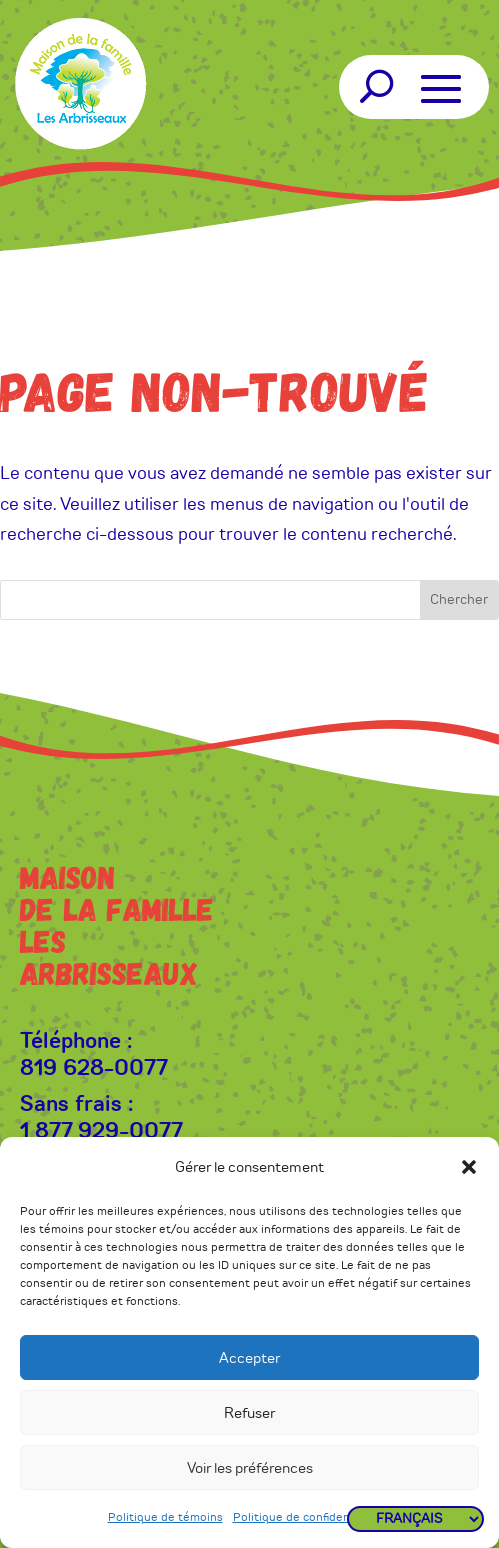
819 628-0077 (94, 1068)
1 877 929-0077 (101, 1131)
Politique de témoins (165, 1517)
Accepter (249, 1358)
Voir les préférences (250, 1468)
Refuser (249, 1413)
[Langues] (415, 1519)
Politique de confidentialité (307, 1517)
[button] (469, 1167)
